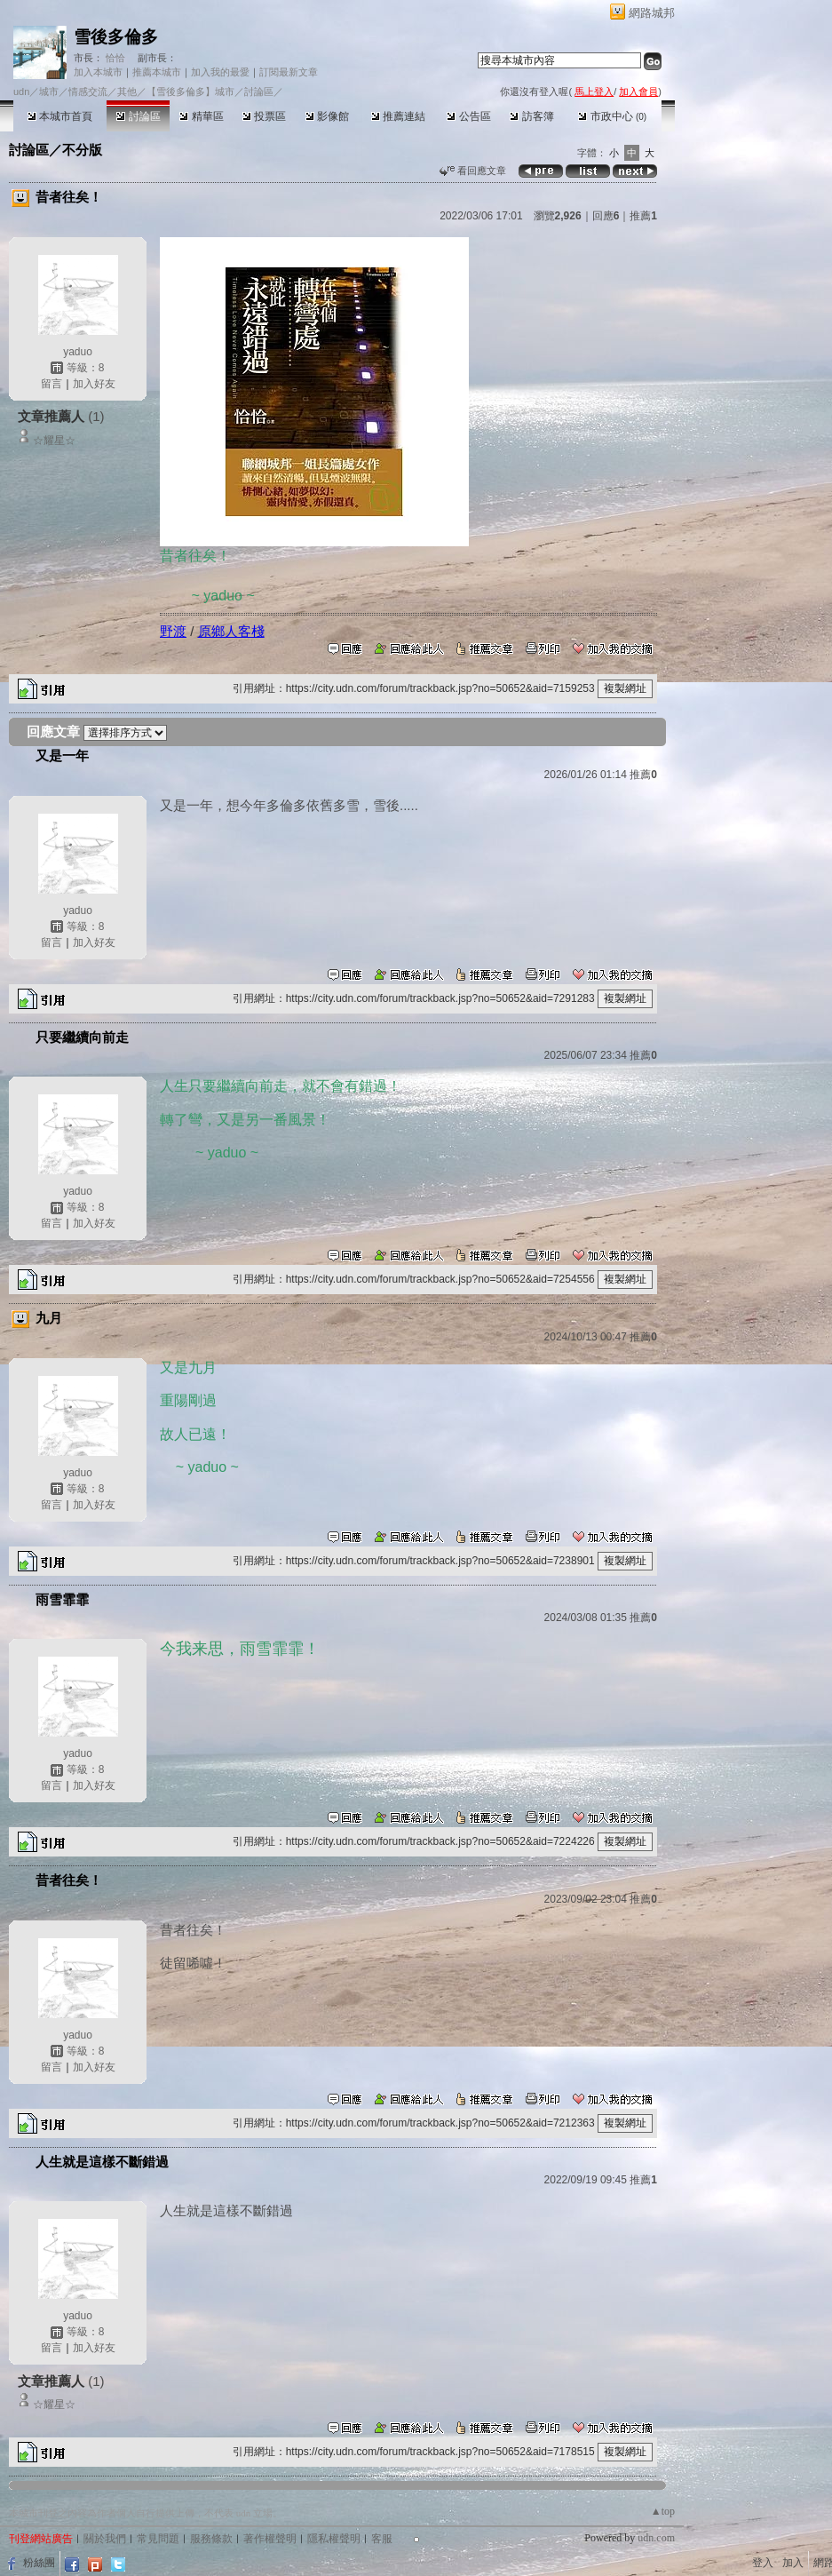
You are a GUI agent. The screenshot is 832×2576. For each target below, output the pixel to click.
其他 (127, 91)
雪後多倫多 (116, 37)
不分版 (82, 149)
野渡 (173, 631)
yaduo (77, 352)
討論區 (138, 116)
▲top (663, 2511)
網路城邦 (652, 13)
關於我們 (104, 2538)
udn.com (656, 2538)
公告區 (468, 116)
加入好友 (94, 384)
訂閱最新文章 (288, 72)
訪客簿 (531, 116)
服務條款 (211, 2538)
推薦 (643, 216)
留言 (51, 384)
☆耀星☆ (54, 440)
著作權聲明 (270, 2538)
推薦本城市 (156, 72)
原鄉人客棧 (231, 631)
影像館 (327, 116)
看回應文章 (473, 170)
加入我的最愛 (220, 72)
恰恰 (114, 57)
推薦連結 (398, 116)
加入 (793, 2562)
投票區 (264, 116)
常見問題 (158, 2538)
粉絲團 (39, 2562)
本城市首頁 (60, 116)
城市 (49, 91)
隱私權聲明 (334, 2538)
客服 (381, 2538)
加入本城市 (98, 72)
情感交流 (87, 91)
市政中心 (612, 116)
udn (21, 91)
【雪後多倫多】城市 (190, 91)
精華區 (201, 116)
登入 (762, 2562)
